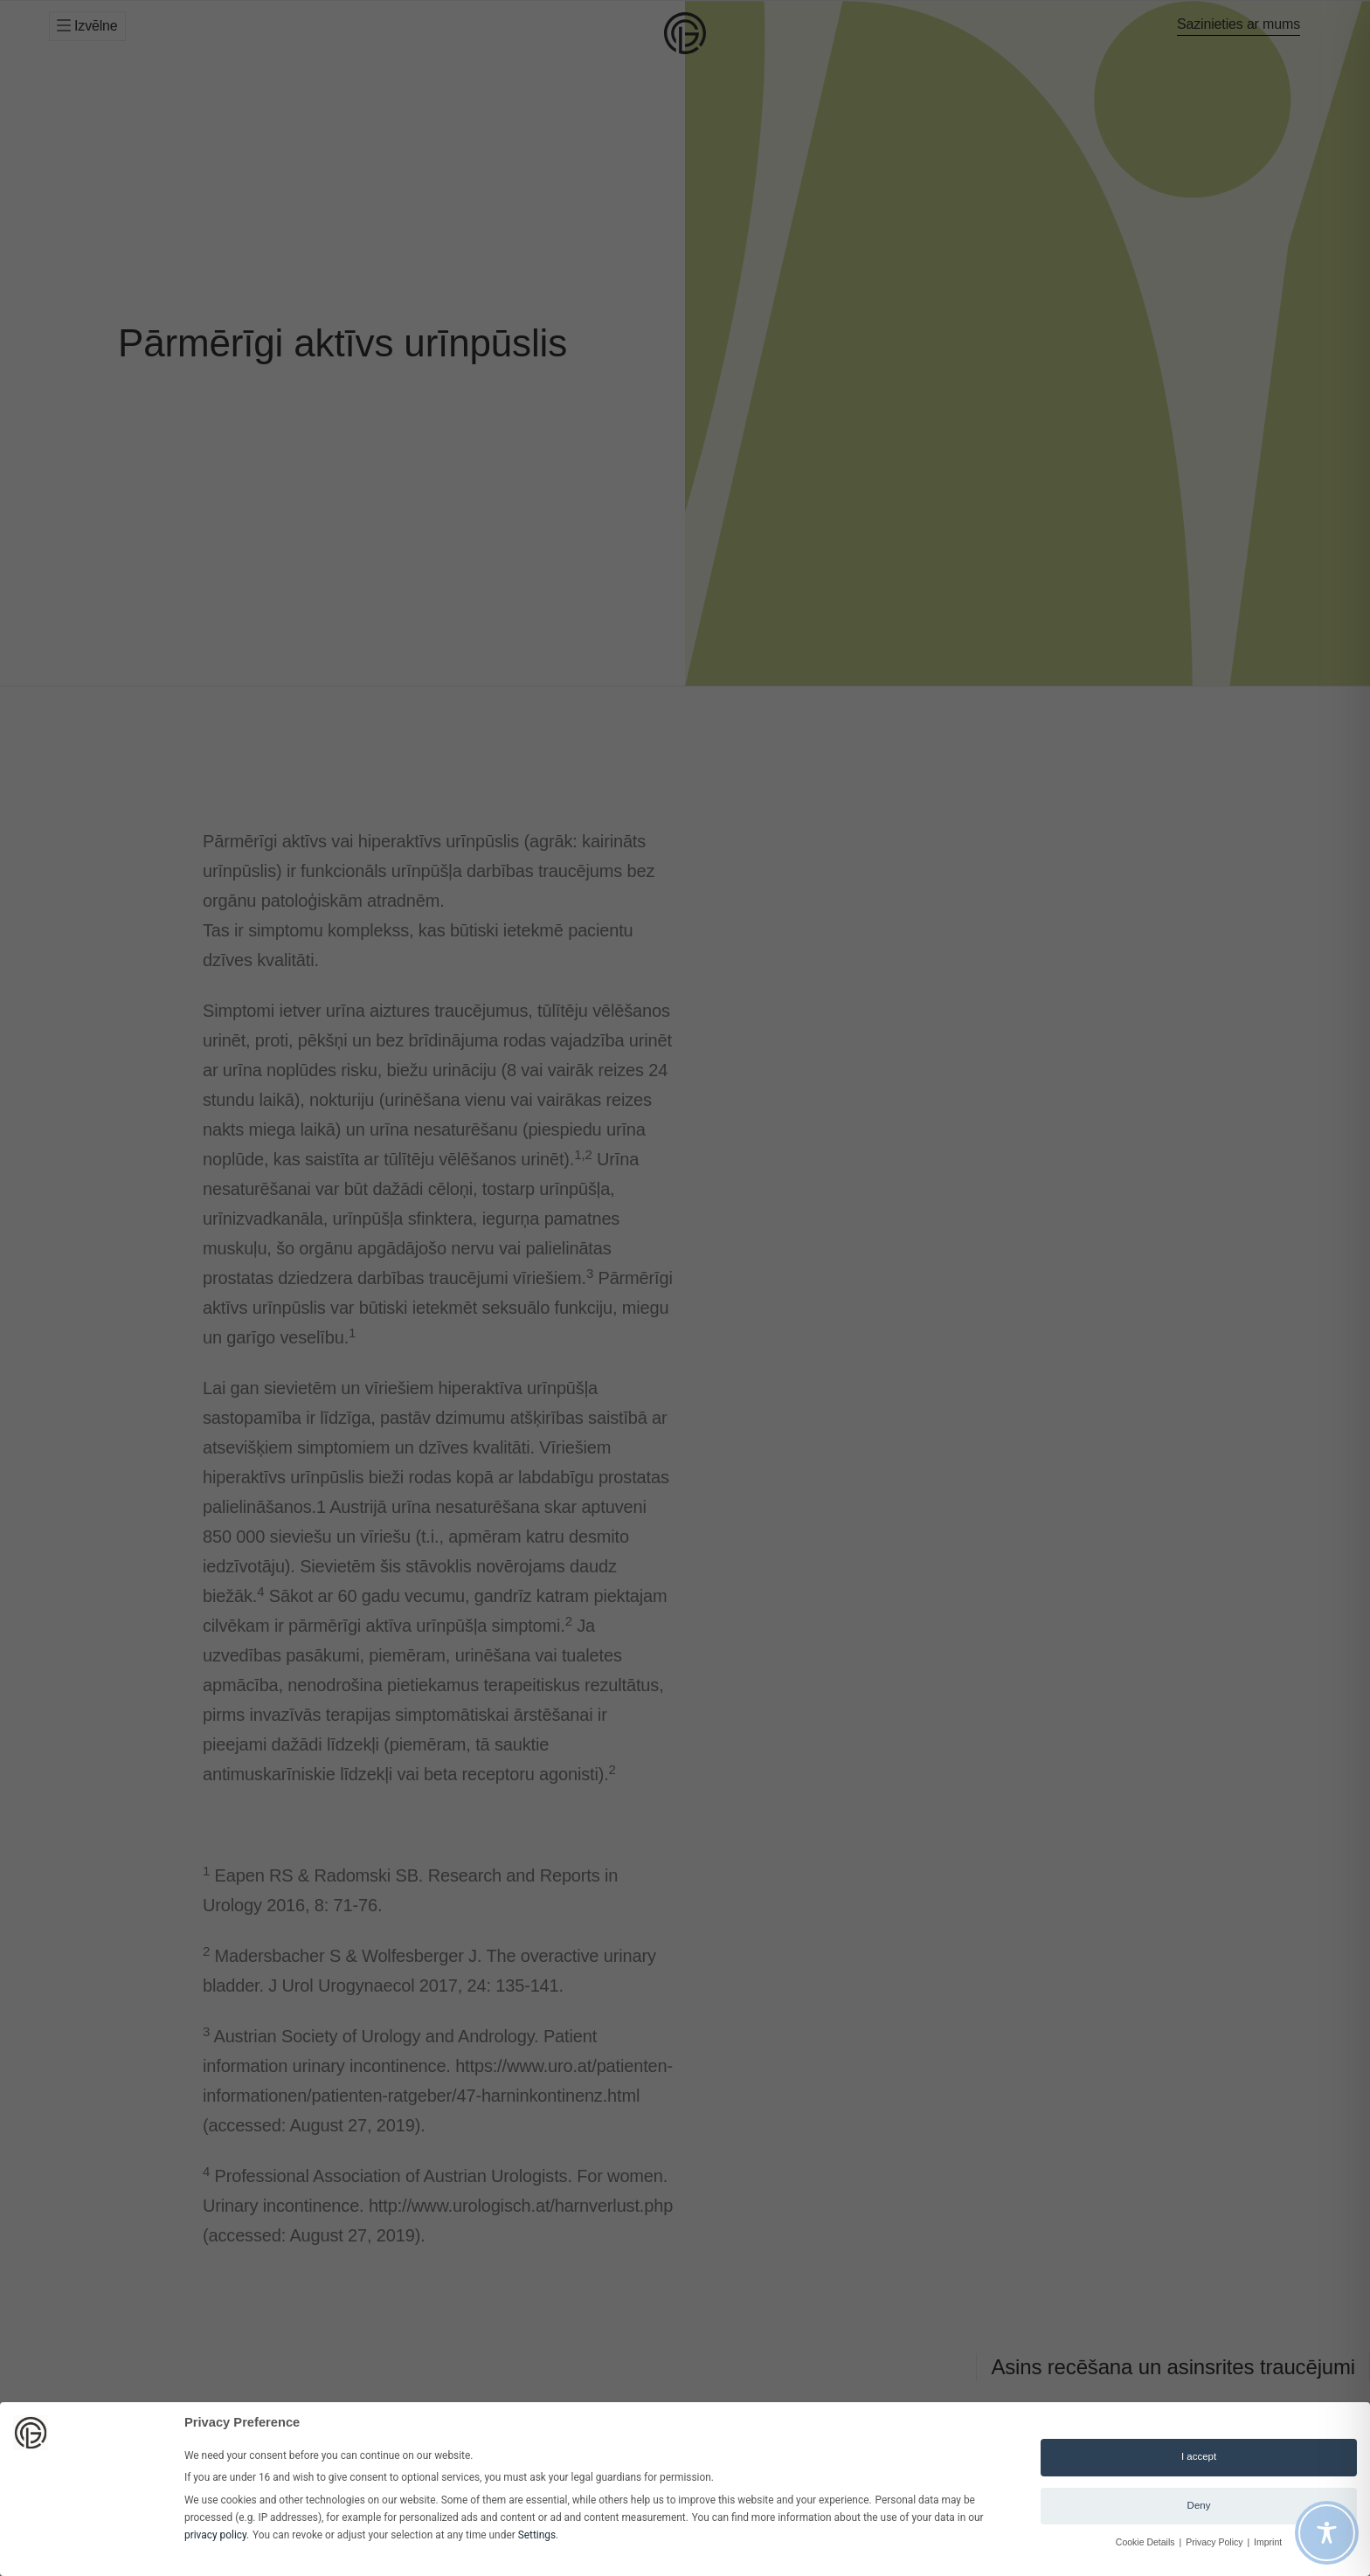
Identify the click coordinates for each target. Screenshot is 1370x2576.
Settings (537, 2535)
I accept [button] (1198, 2456)
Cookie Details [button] (1147, 2542)
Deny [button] (1199, 2505)
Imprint (1268, 2542)
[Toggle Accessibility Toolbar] (1327, 2533)
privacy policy (215, 2535)
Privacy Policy (1215, 2542)
